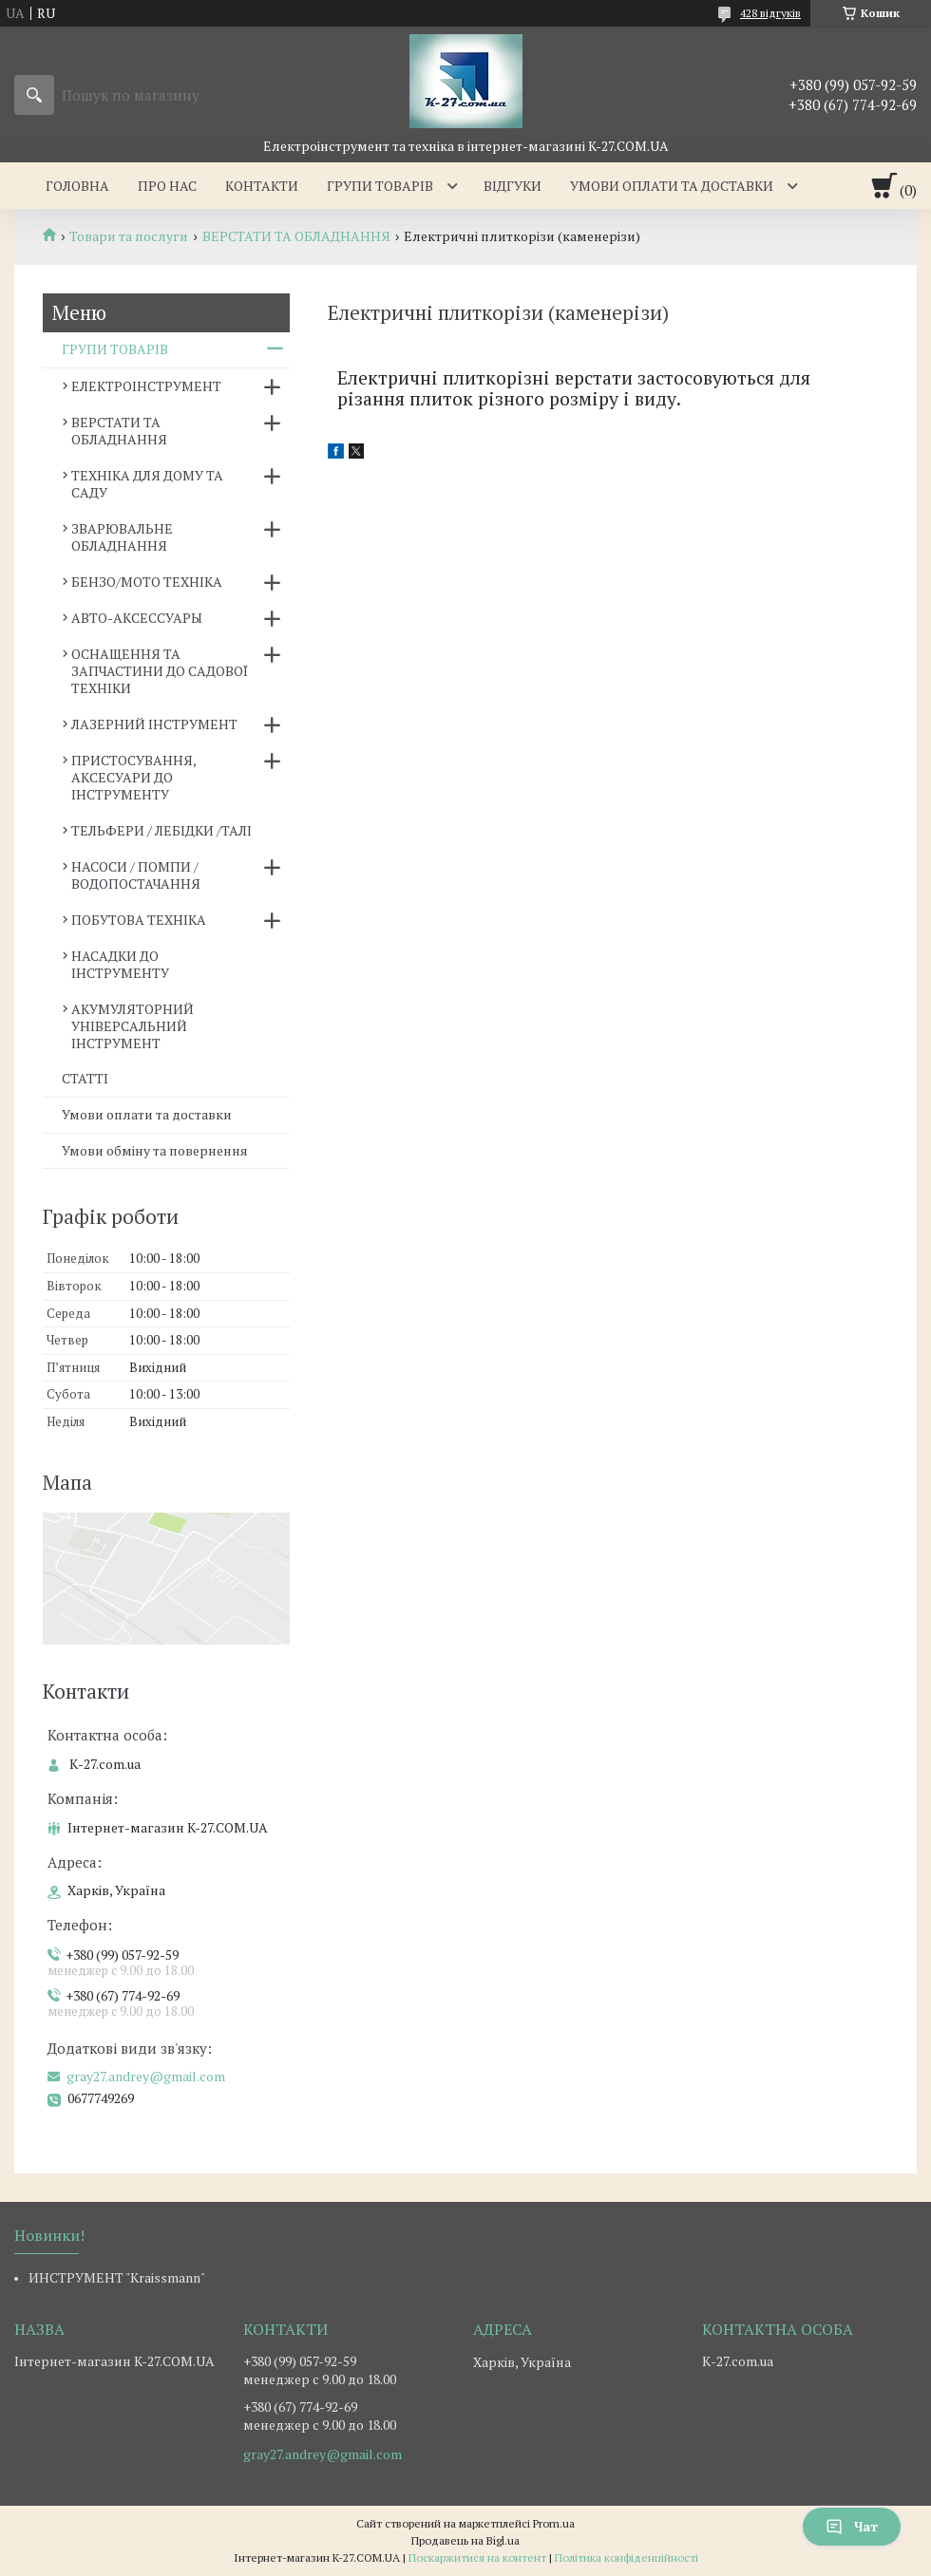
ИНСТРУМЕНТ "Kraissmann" (116, 2277)
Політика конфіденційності (626, 2557)
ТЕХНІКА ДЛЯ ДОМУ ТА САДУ (147, 483)
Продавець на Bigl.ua (465, 2540)
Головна (77, 186)
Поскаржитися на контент (477, 2557)
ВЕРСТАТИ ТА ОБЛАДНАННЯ (296, 236)
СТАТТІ (85, 1078)
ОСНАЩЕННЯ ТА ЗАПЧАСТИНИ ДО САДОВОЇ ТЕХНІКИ (159, 671)
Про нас (167, 186)
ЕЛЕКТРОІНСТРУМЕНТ (146, 386)
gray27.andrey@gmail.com (145, 2076)
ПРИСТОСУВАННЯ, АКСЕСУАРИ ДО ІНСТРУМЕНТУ (133, 777)
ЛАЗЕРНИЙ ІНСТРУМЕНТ (154, 724)
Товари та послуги (128, 236)
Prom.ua (554, 2523)
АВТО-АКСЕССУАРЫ (136, 618)
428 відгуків (770, 13)
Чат (852, 2526)
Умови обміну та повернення (155, 1150)
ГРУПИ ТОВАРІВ (115, 349)
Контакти (261, 186)
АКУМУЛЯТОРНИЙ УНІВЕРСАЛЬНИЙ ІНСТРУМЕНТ (132, 1026)
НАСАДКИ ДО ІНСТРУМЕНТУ (120, 964)
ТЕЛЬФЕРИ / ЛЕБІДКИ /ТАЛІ (161, 830)
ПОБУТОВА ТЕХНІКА (138, 920)
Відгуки (513, 186)
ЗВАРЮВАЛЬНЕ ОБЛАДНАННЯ (122, 537)
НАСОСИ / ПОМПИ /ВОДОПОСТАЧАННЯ (135, 875)
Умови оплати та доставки (671, 186)
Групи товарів (380, 186)
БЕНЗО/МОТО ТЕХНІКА (146, 582)
